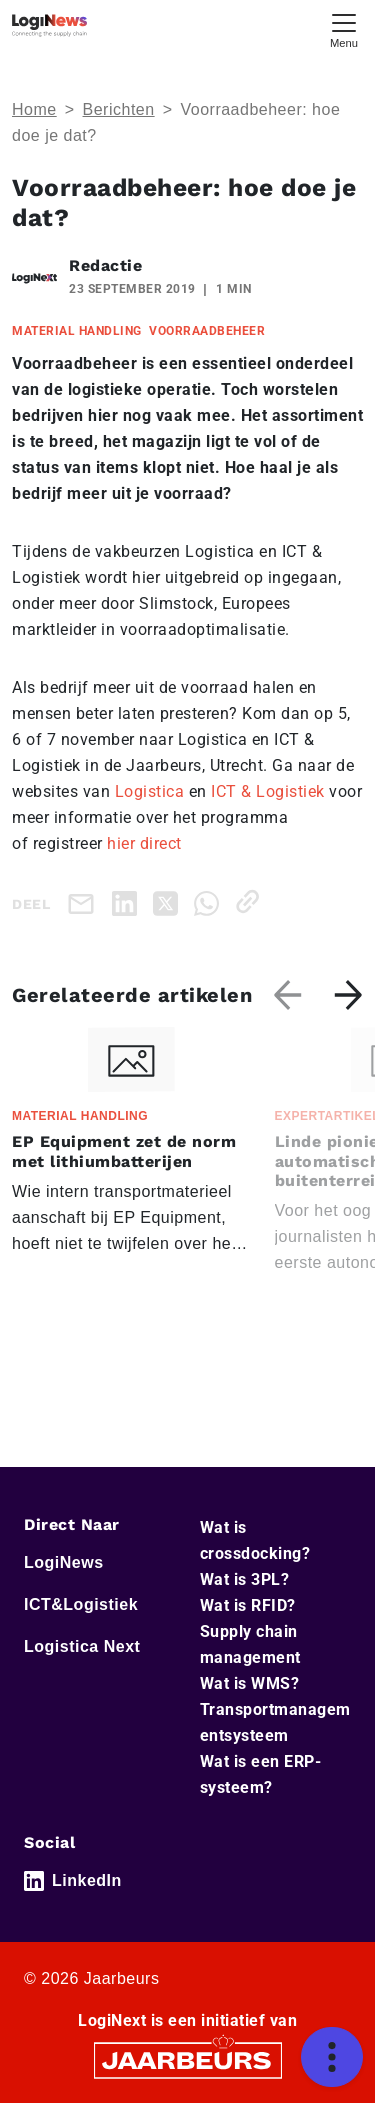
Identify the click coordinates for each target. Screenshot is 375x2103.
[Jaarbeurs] (188, 2059)
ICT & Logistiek (268, 791)
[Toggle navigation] (344, 28)
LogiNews (64, 1562)
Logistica (150, 791)
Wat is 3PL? (245, 1579)
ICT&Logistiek (81, 1604)
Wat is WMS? (250, 1683)
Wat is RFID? (248, 1605)
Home (34, 109)
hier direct (144, 843)
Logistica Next (82, 1646)
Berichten (119, 109)
